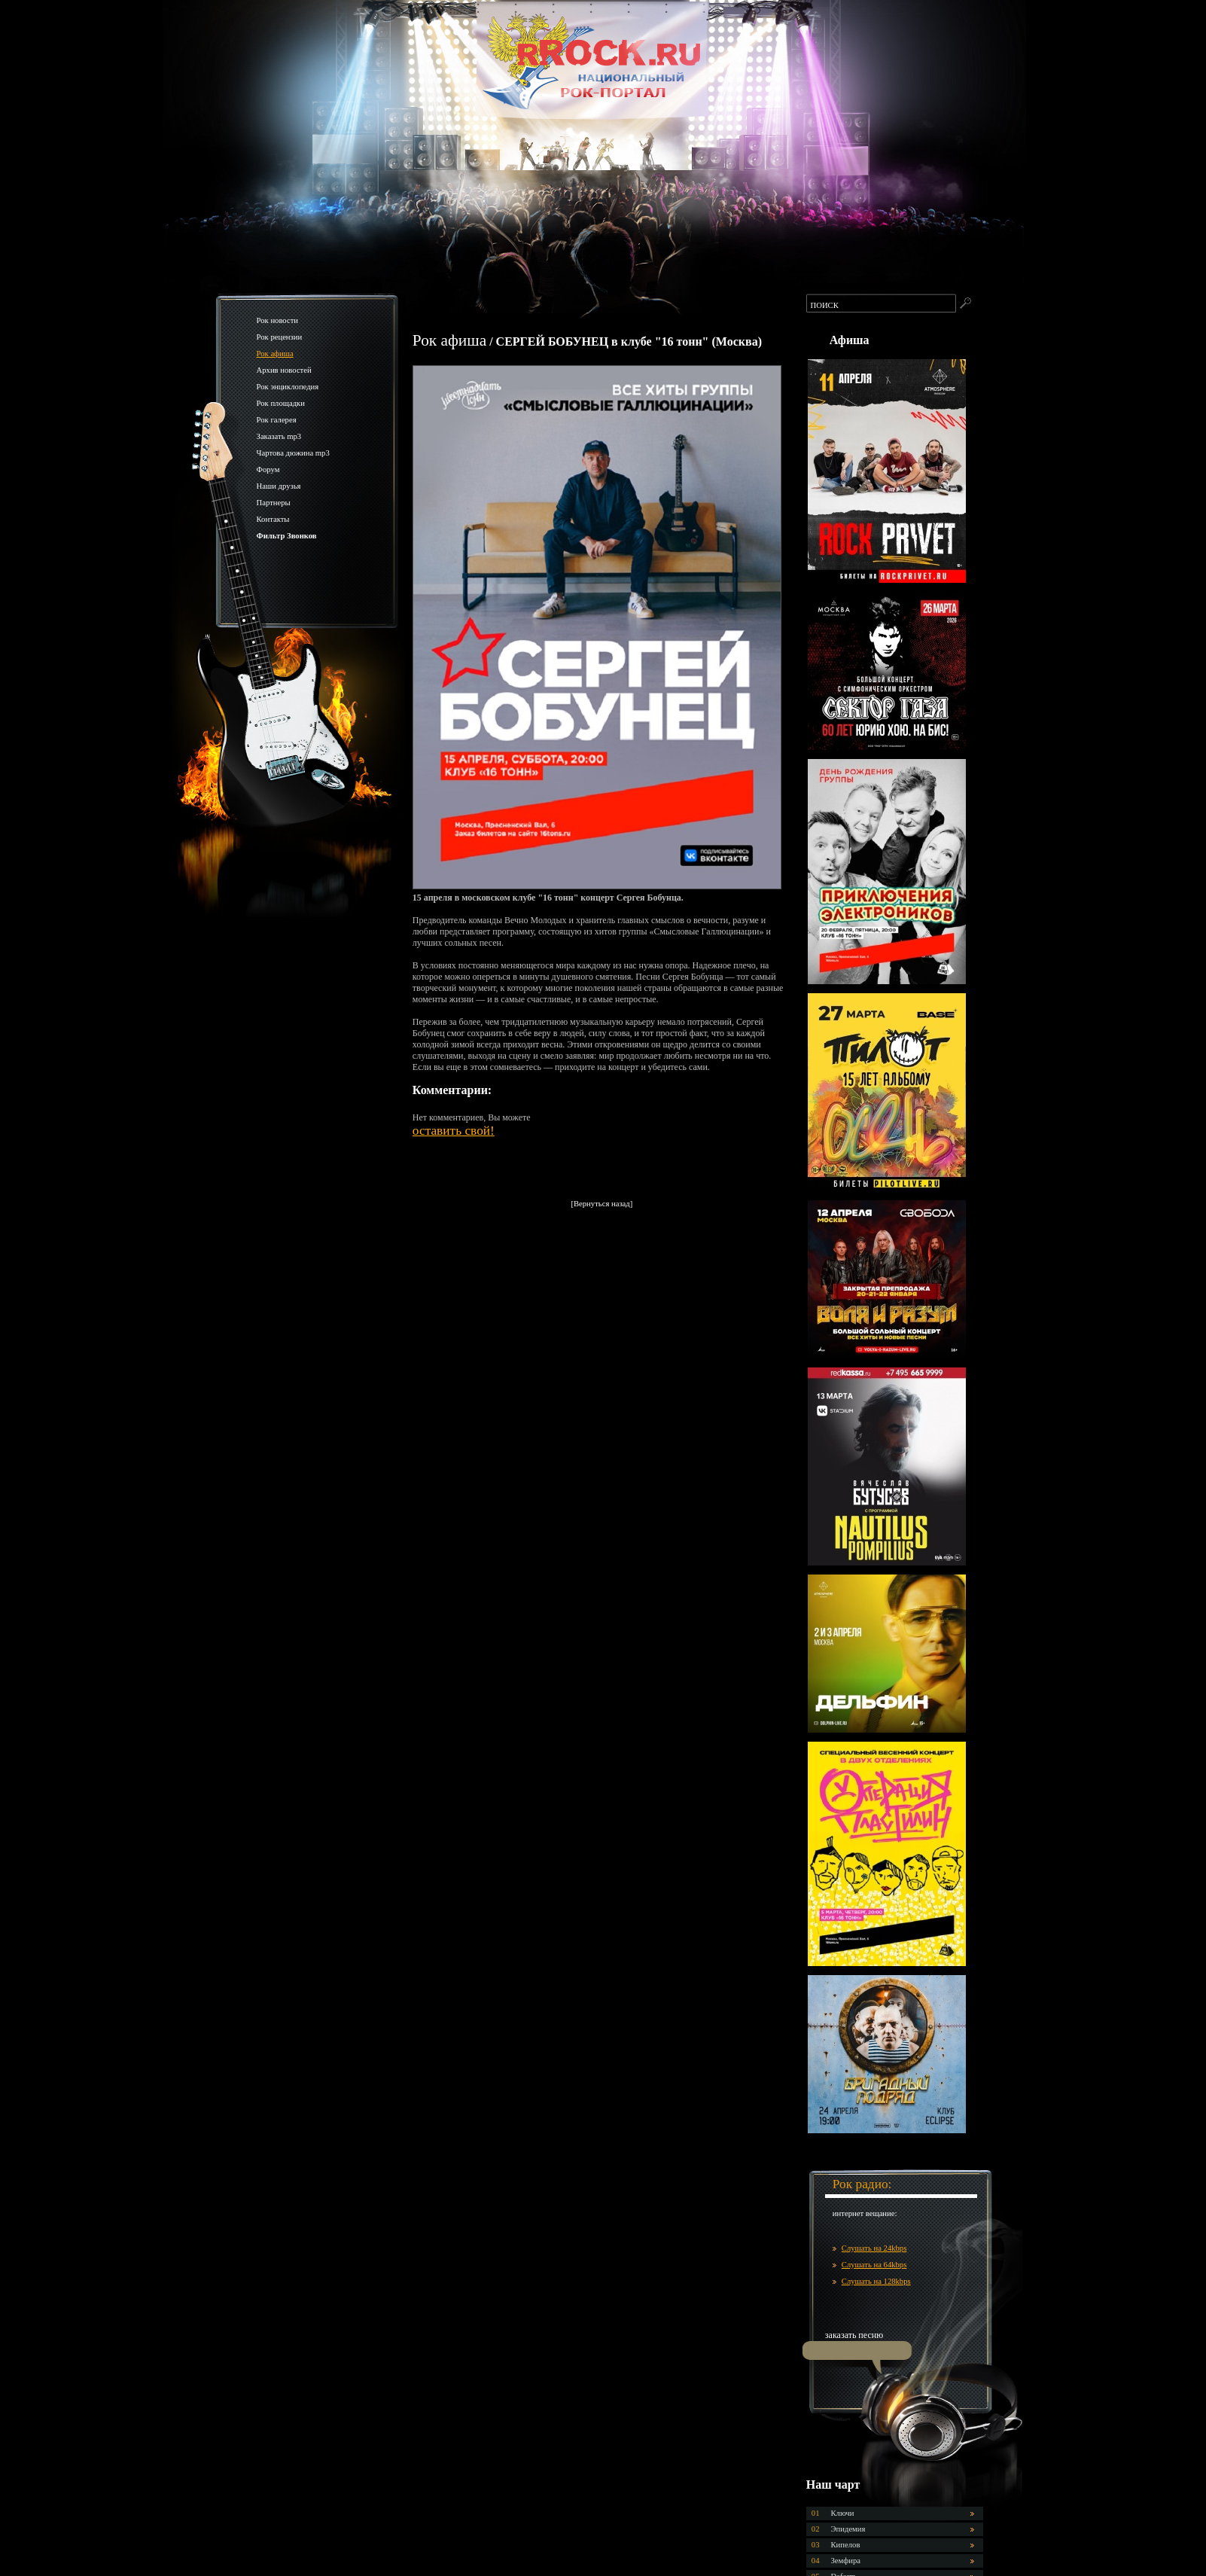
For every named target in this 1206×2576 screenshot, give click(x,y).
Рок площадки (281, 403)
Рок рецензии (280, 337)
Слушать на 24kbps (874, 2248)
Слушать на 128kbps (876, 2281)
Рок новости (278, 320)
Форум (268, 469)
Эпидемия (848, 2529)
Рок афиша (275, 353)
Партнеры (274, 502)
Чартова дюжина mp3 (293, 453)
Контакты (273, 519)
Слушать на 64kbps (874, 2264)
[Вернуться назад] (601, 1204)
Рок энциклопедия (288, 387)
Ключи (842, 2513)
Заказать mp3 (279, 436)
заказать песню (854, 2335)
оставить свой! (454, 1130)
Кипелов (845, 2545)
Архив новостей (284, 370)
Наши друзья (279, 486)
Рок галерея (277, 420)
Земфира (845, 2560)
